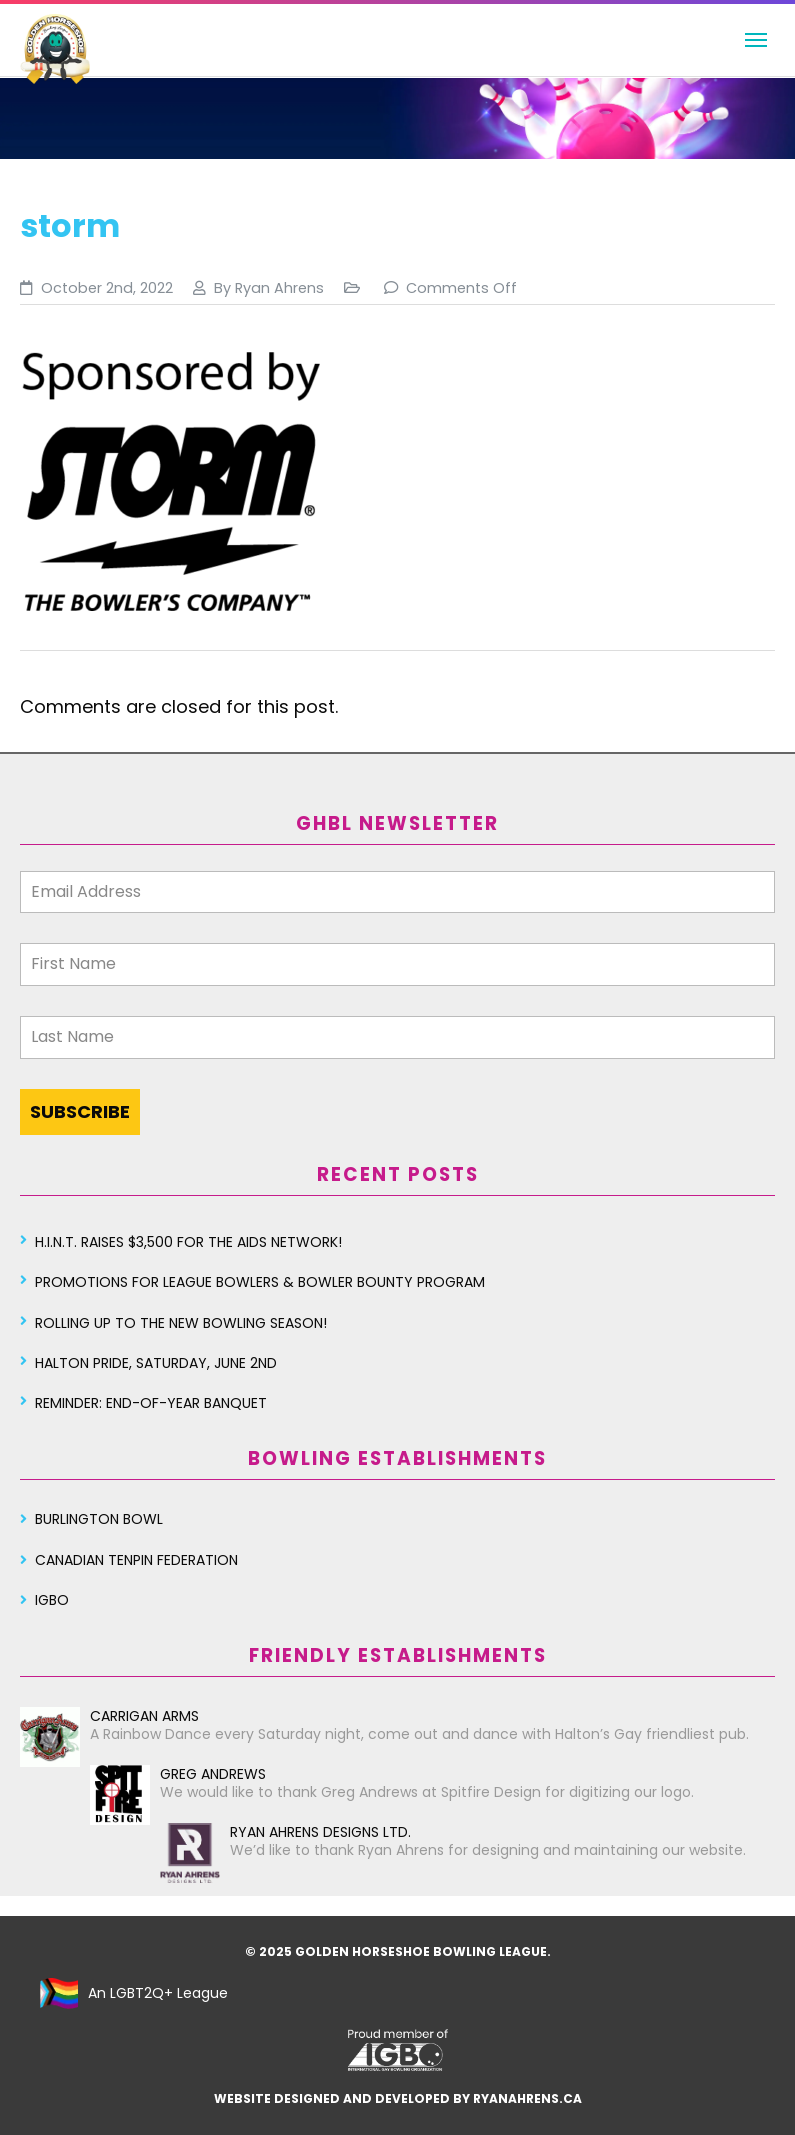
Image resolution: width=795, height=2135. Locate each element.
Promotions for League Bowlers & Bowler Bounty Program (260, 1282)
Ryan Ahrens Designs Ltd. (285, 1832)
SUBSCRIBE (80, 1111)
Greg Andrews (178, 1774)
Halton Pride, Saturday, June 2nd (156, 1363)
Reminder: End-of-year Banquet (151, 1403)
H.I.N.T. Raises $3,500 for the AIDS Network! (188, 1242)
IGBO (52, 1600)
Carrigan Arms (109, 1716)
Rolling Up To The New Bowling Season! (181, 1323)
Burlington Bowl (99, 1519)
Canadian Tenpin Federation (136, 1560)
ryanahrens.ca (527, 2098)
